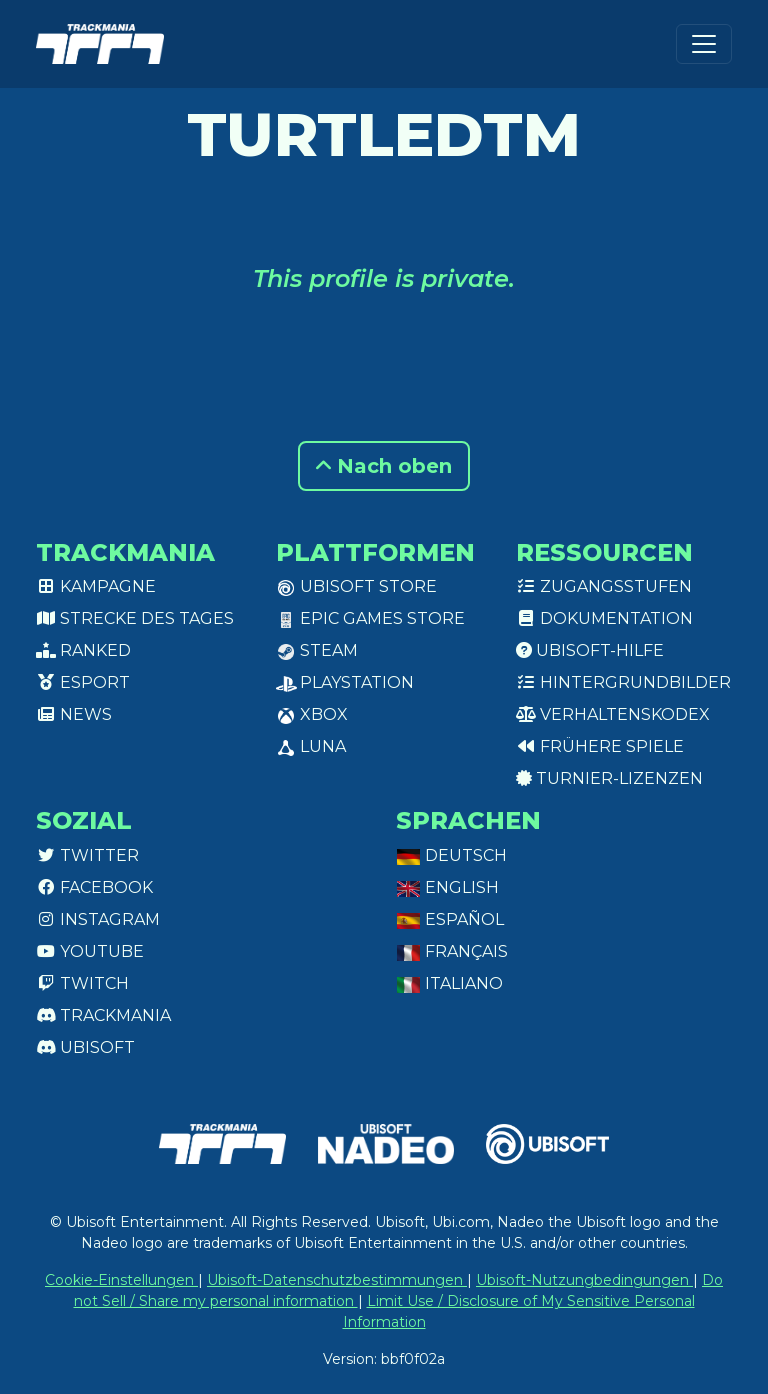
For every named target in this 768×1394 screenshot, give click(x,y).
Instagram (98, 919)
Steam (317, 650)
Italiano (449, 983)
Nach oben (384, 466)
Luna (311, 746)
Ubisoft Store (356, 586)
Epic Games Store (370, 618)
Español (450, 919)
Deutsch (451, 855)
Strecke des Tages (135, 618)
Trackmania (103, 1015)
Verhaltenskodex (613, 714)
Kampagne (96, 586)
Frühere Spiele (600, 746)
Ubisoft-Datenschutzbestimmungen (337, 1280)
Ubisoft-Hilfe (590, 650)
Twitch (82, 983)
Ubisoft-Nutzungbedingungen (584, 1280)
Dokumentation (604, 618)
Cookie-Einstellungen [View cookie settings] (121, 1280)
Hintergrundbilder (623, 682)
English (447, 887)
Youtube (90, 951)
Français (452, 951)
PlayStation (345, 682)
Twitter (87, 855)
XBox (312, 714)
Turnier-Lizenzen (609, 778)
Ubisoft (85, 1047)
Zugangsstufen (604, 586)
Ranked (83, 650)
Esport (83, 682)
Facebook (94, 887)
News (74, 714)
